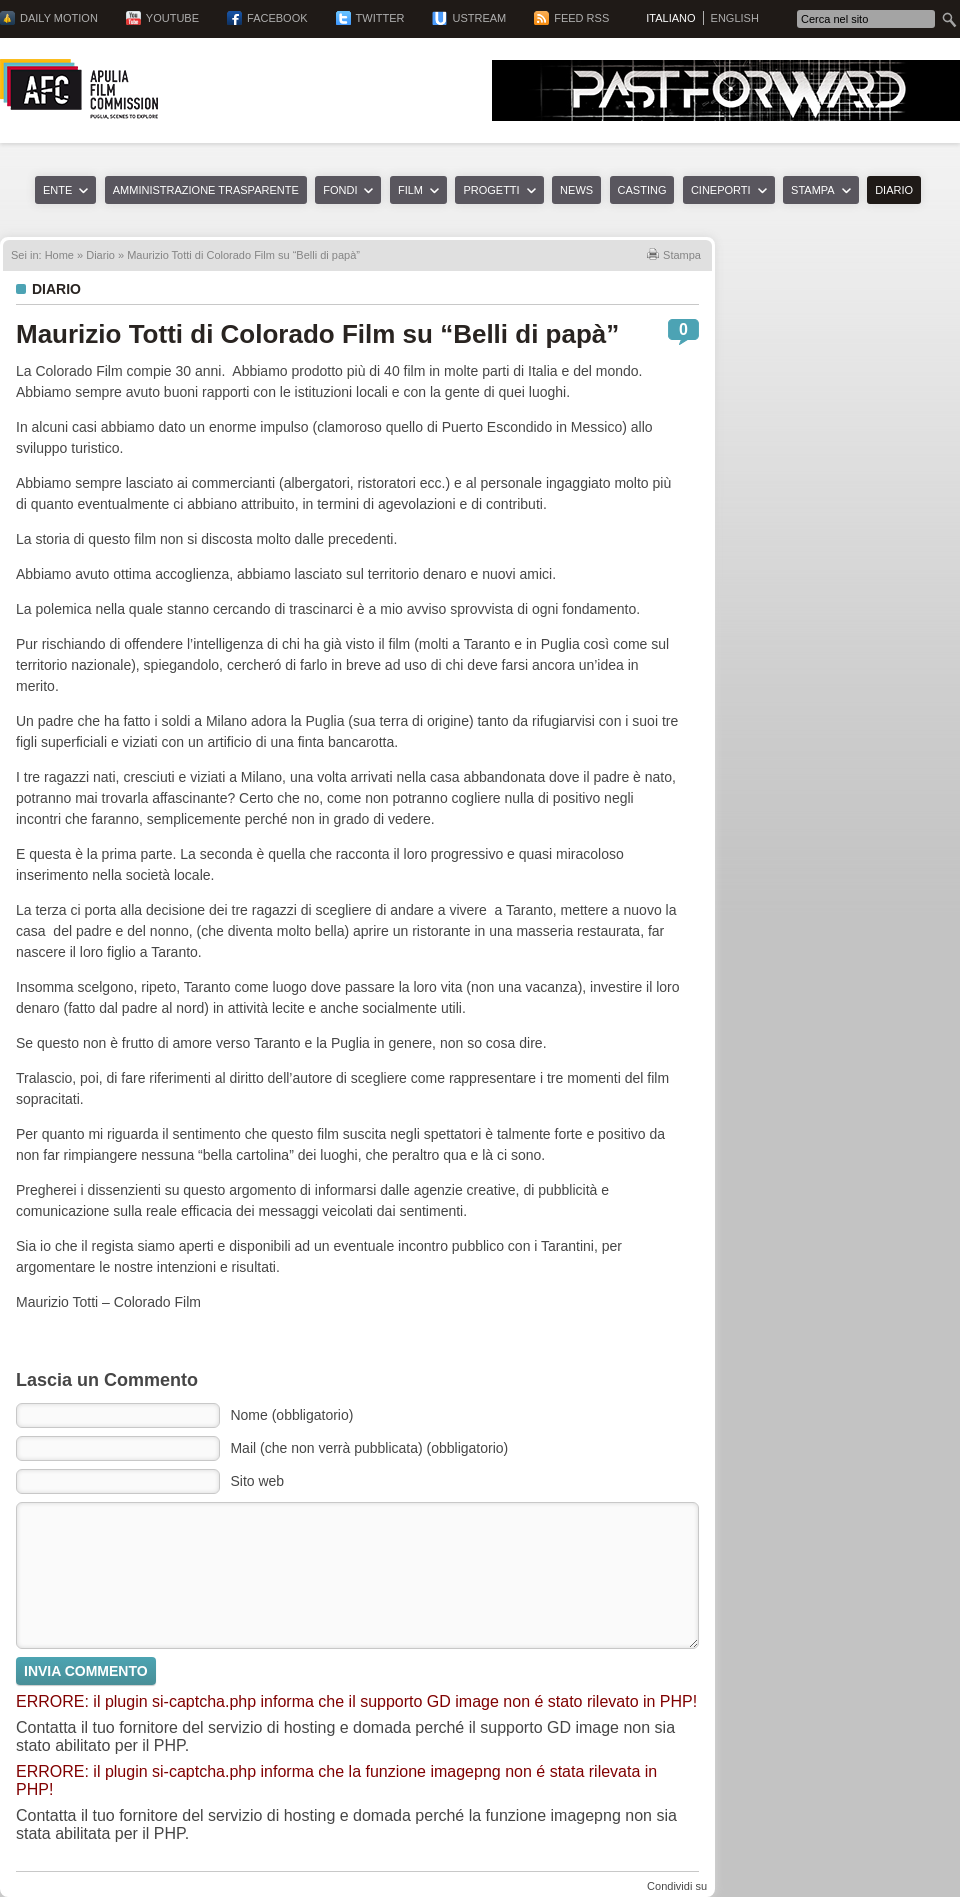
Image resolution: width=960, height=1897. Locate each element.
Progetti (491, 190)
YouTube (172, 18)
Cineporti (721, 190)
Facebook (277, 18)
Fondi (340, 190)
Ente (57, 190)
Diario (894, 190)
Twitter (380, 18)
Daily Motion (59, 18)
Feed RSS (581, 18)
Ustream (479, 18)
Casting (642, 190)
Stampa (813, 190)
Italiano (670, 18)
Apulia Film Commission (79, 89)
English (735, 18)
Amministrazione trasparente (206, 190)
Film (410, 190)
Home (59, 255)
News (576, 190)
